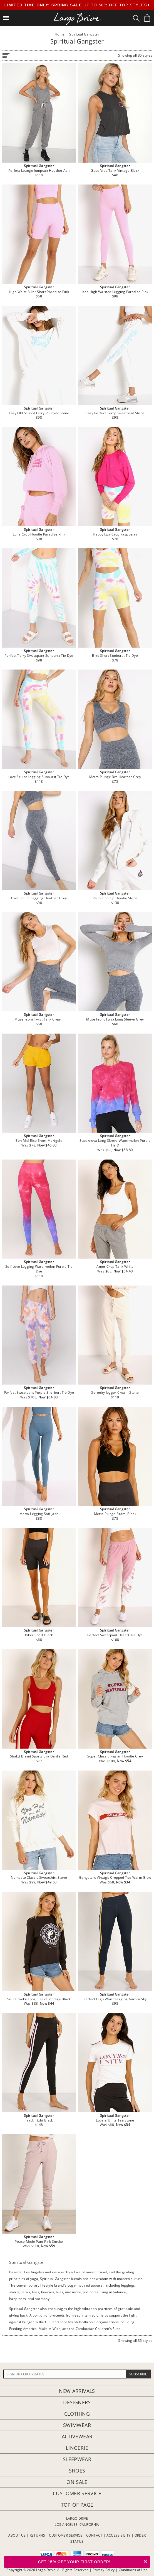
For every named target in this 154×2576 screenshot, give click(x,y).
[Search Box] (136, 18)
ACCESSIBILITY (118, 2535)
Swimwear (77, 2425)
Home (59, 34)
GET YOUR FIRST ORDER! (94, 2561)
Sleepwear (77, 2459)
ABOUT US (17, 2535)
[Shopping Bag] (147, 18)
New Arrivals (77, 2391)
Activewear (77, 2436)
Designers (77, 2402)
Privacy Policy (104, 2569)
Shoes (77, 2470)
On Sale (77, 2482)
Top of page (77, 2504)
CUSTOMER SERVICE (65, 2535)
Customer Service (77, 2493)
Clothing (77, 2413)
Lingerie (77, 2447)
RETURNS (37, 2535)
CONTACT (94, 2535)
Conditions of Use (133, 2569)
